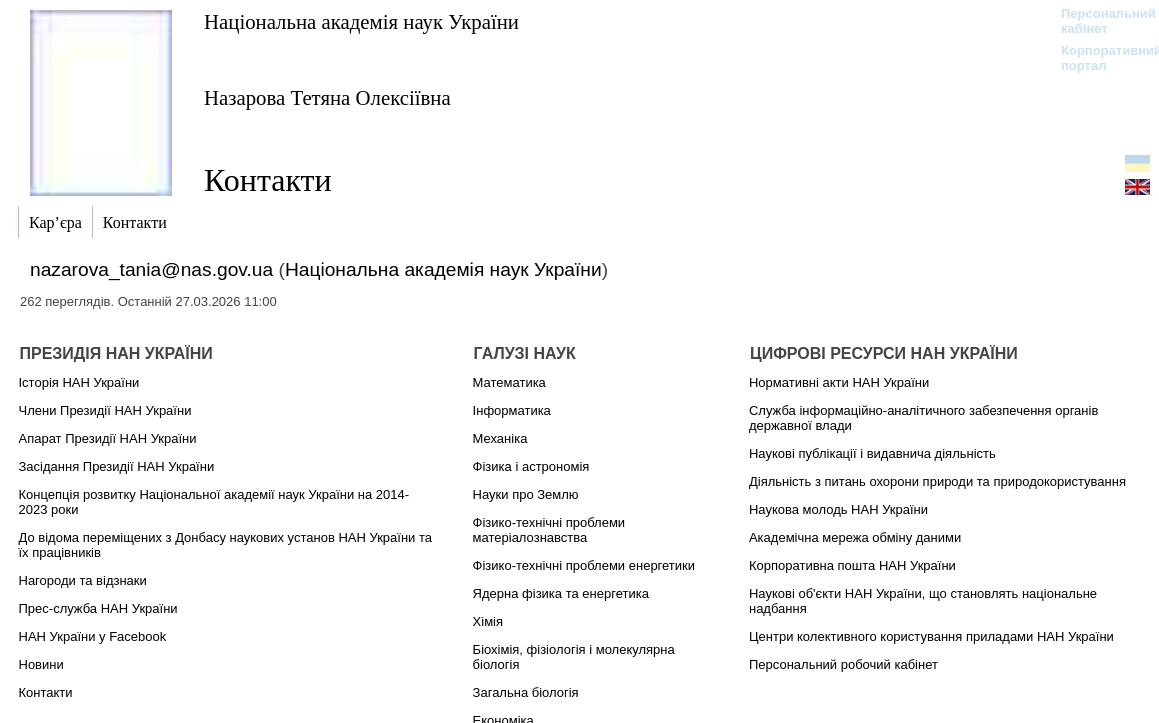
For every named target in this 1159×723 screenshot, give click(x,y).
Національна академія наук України (361, 21)
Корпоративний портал (1098, 58)
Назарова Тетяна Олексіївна (327, 97)
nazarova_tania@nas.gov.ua (151, 269)
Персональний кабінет (1098, 21)
